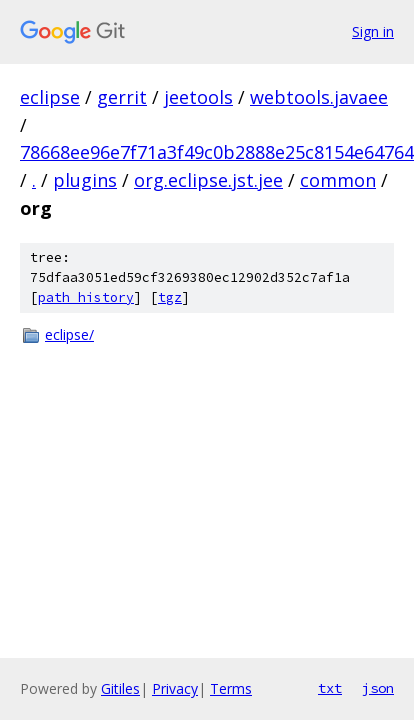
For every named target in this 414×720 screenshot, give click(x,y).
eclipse (50, 97)
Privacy (175, 688)
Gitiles (120, 688)
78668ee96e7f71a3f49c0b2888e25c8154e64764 (217, 152)
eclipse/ (69, 334)
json (378, 688)
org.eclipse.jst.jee (208, 180)
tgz (170, 297)
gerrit (122, 97)
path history (86, 297)
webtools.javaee (319, 97)
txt (330, 688)
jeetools (198, 97)
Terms (231, 688)
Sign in (373, 31)
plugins (85, 180)
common (338, 180)
